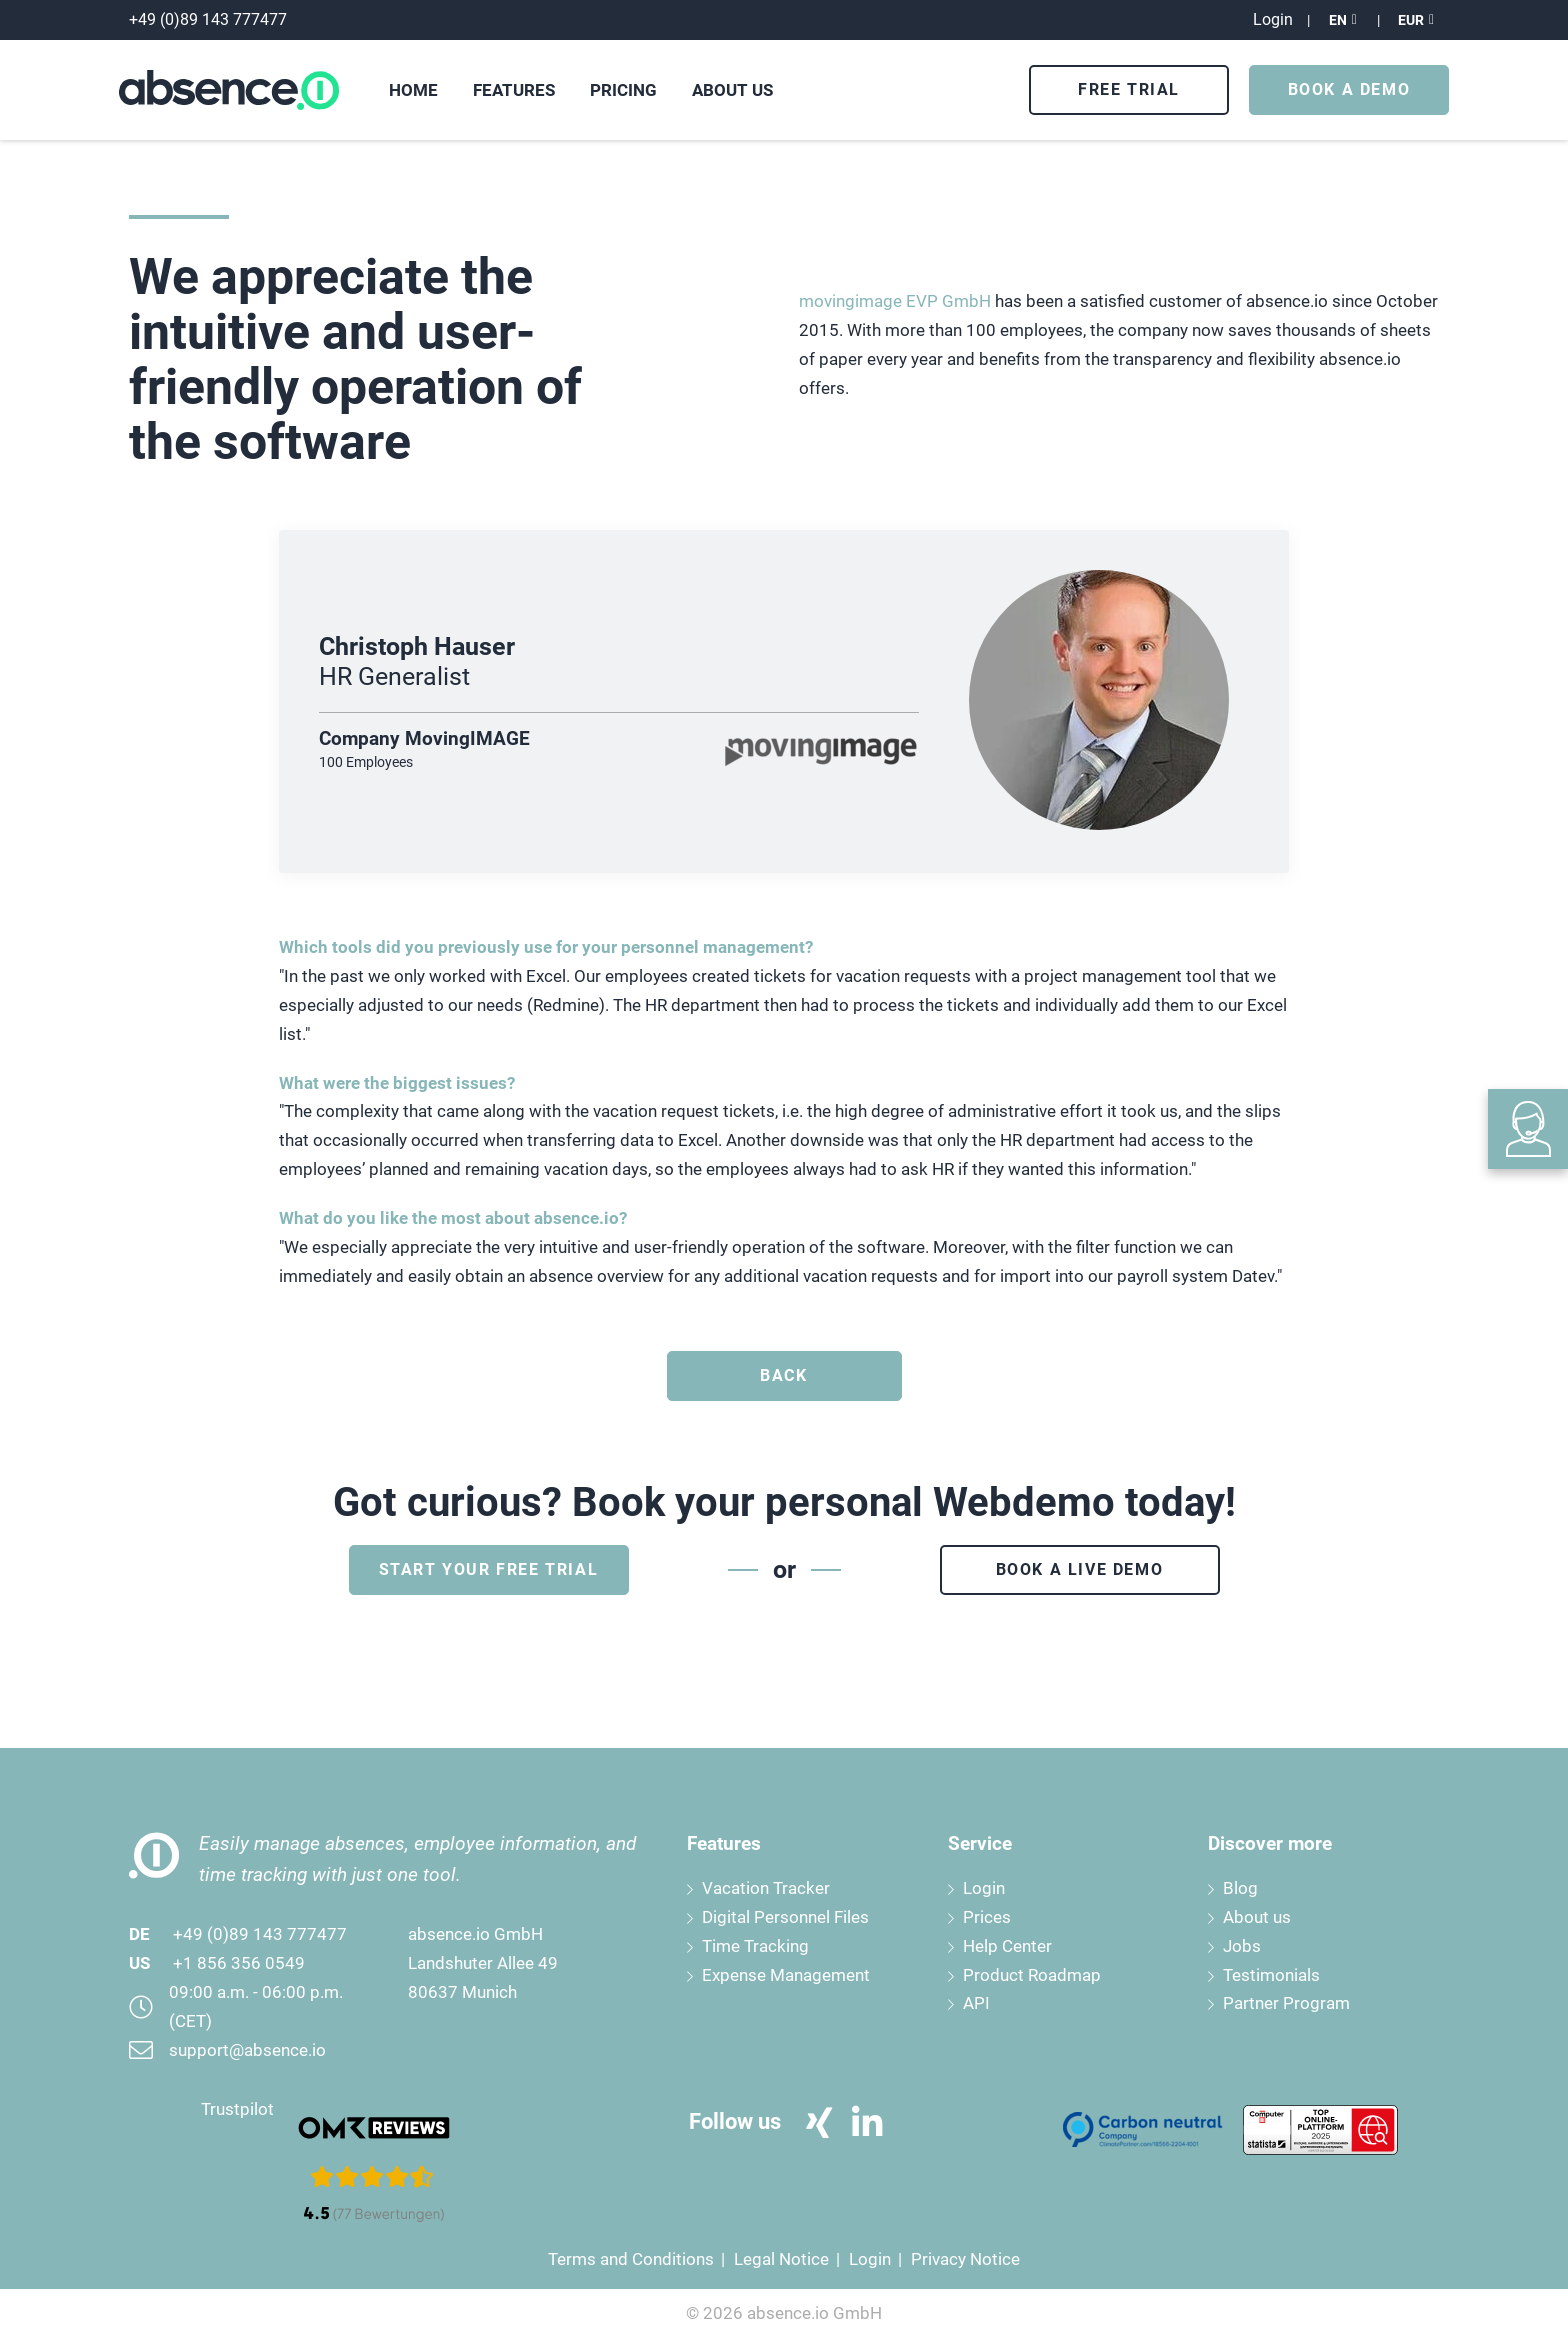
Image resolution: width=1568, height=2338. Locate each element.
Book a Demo (1349, 89)
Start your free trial (489, 1569)
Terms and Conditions (631, 2259)
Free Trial (1129, 89)
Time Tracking (755, 1946)
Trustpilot (237, 2109)
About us (1257, 1917)
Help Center (1007, 1946)
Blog (1240, 1888)
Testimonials (1271, 1975)
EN (1338, 20)
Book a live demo (1080, 1569)
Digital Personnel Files (785, 1917)
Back (783, 1375)
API (976, 2003)
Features (514, 90)
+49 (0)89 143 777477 (260, 1934)
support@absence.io (247, 2050)
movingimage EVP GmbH (895, 301)
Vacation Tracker (766, 1888)
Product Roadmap (1032, 1975)
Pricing (623, 90)
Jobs (1242, 1946)
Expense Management (786, 1975)
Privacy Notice (965, 2259)
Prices (987, 1917)
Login (984, 1888)
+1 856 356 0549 (239, 1963)
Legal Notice (781, 2259)
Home (413, 90)
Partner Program (1286, 2003)
